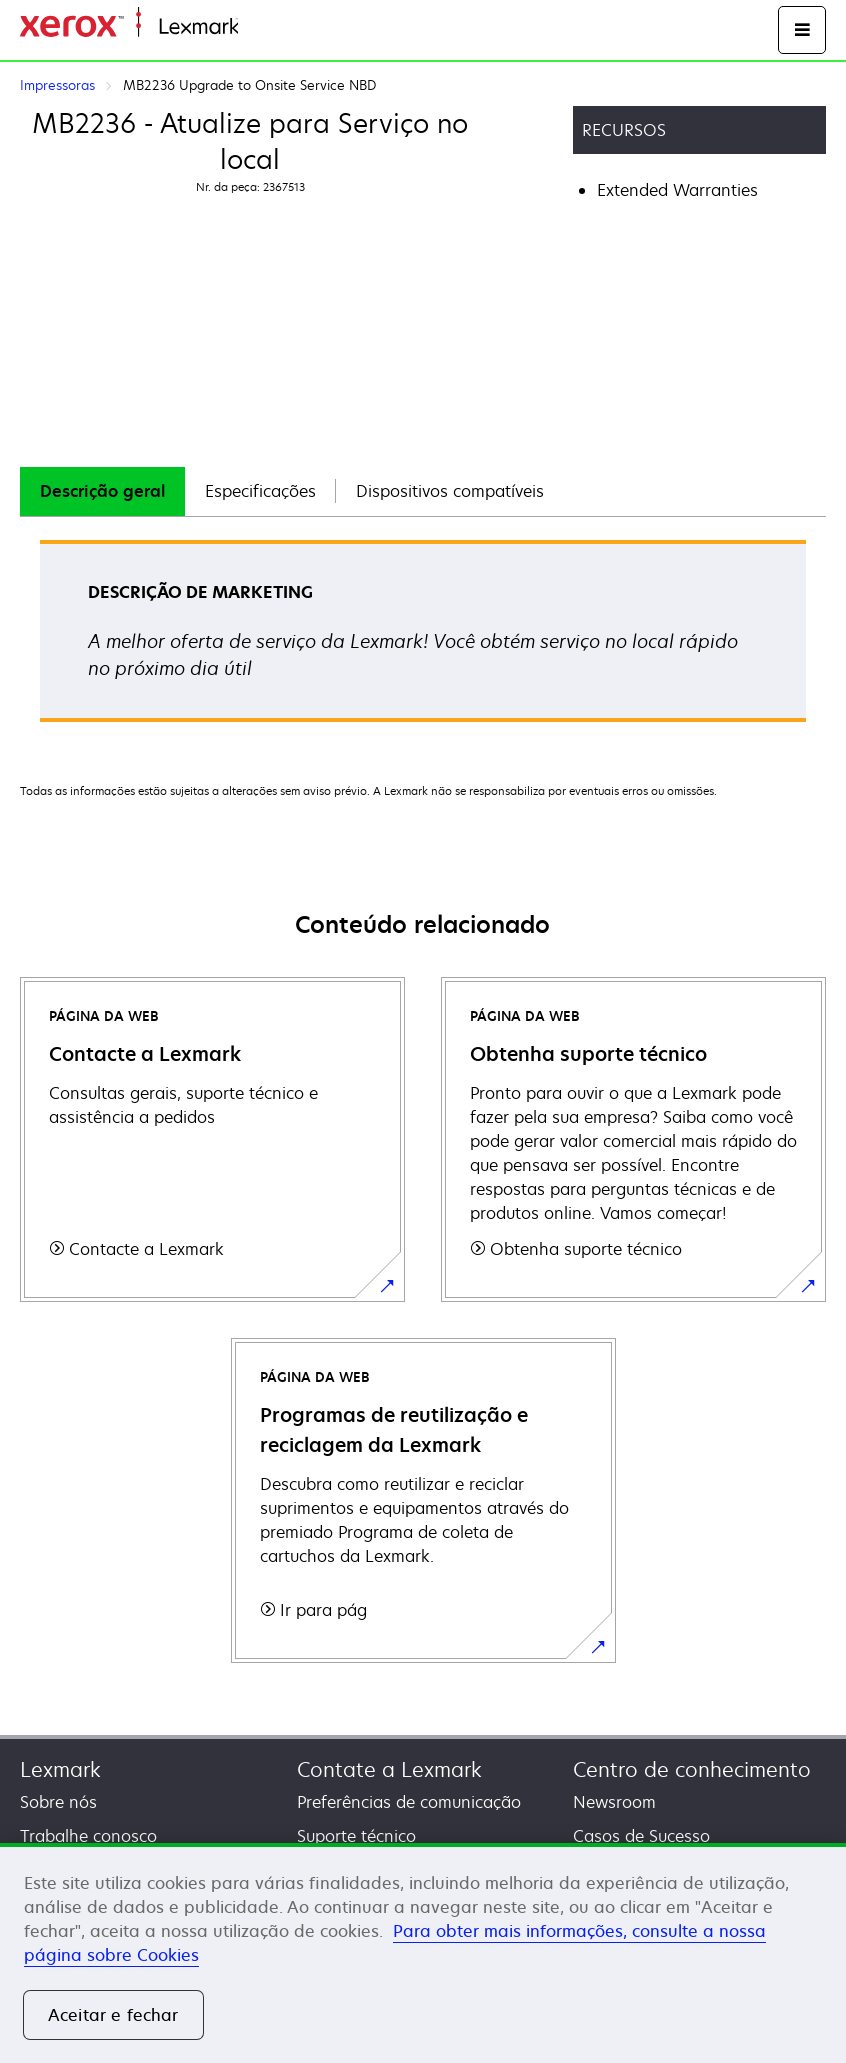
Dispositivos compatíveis (450, 491)
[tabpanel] (423, 637)
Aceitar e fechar (113, 2015)
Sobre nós (58, 1802)
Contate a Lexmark (389, 1769)
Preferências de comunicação (409, 1802)
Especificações (260, 491)
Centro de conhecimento (692, 1769)
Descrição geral (102, 491)
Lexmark (60, 1769)
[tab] (102, 491)
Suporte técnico (356, 1836)
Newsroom (614, 1802)
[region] (423, 1953)
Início (256, 27)
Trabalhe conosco (88, 1836)
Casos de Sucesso (641, 1836)
